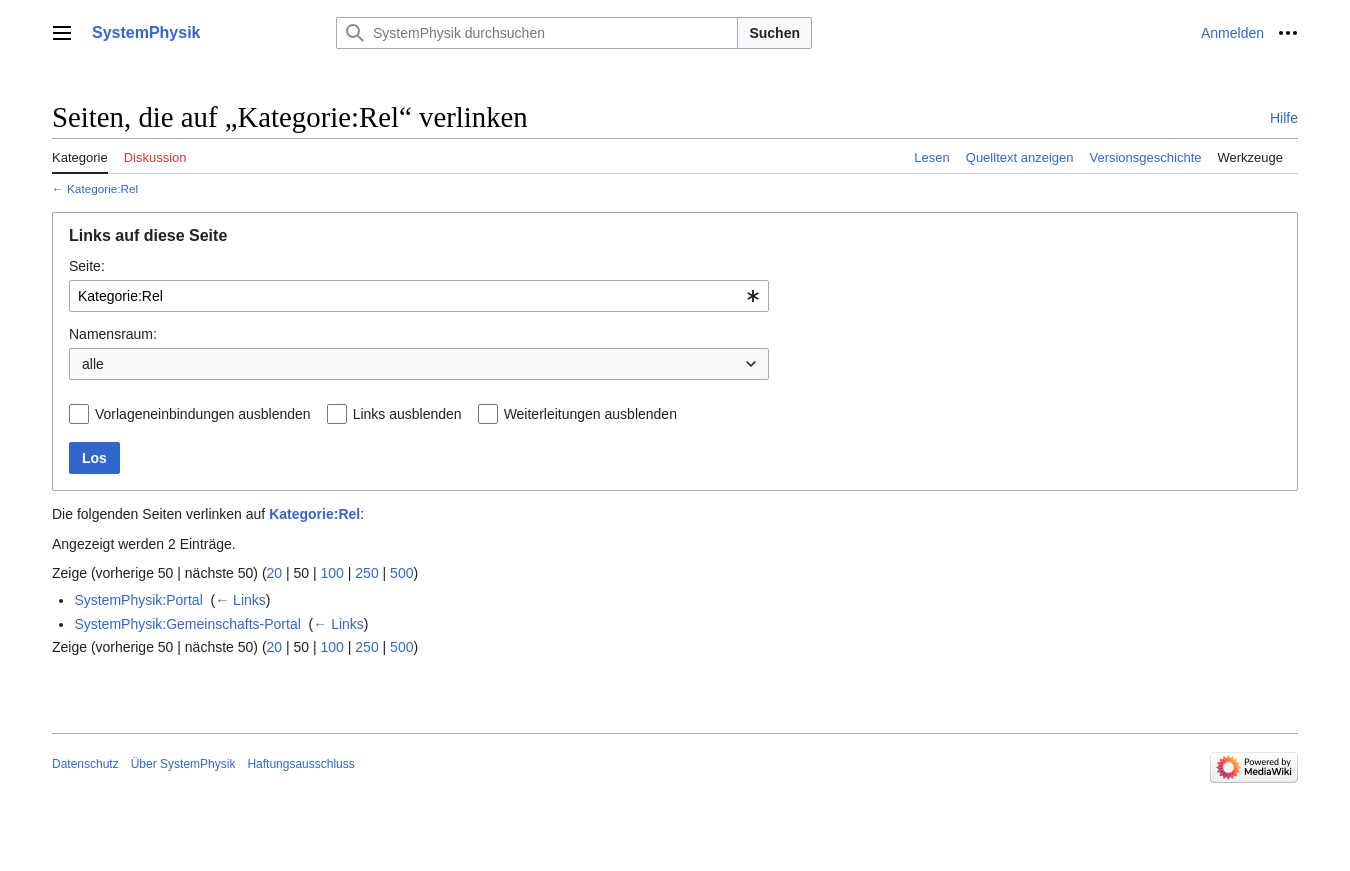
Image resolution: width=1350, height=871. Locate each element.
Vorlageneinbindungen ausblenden (203, 414)
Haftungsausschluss (300, 764)
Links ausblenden (407, 414)
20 (275, 573)
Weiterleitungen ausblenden (590, 414)
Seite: (87, 266)
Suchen (774, 33)
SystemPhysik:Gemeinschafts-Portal (187, 624)
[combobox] (419, 296)
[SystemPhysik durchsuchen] (537, 33)
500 (401, 573)
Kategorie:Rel (102, 188)
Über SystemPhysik (183, 764)
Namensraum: (113, 334)
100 (332, 573)
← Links (240, 600)
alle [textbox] (93, 364)
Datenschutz (85, 764)
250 (366, 573)
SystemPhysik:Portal (138, 600)
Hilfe (1284, 118)
